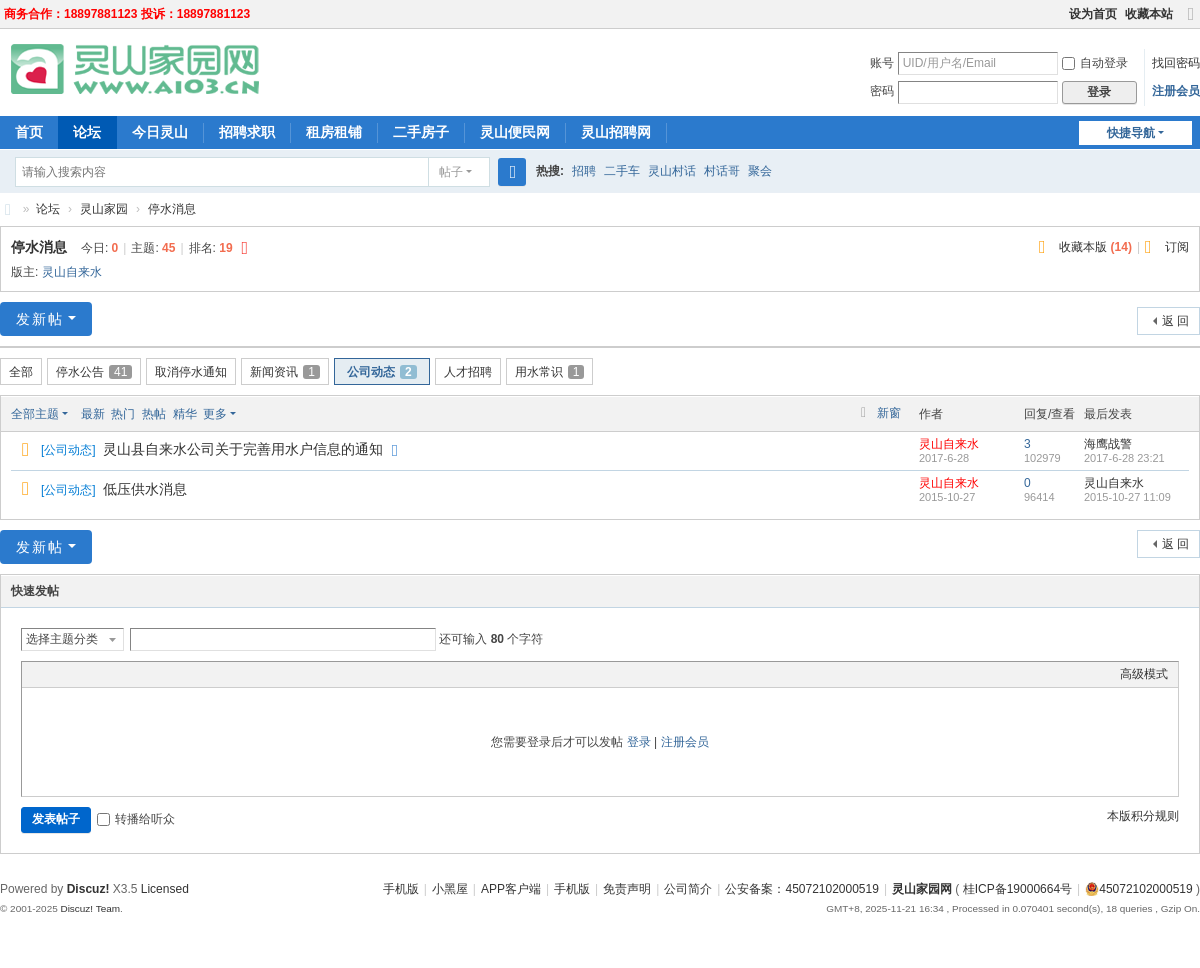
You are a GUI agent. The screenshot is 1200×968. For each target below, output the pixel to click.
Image (82, 674)
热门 (123, 414)
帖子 (451, 172)
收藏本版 (1095, 247)
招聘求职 (247, 132)
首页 (29, 132)
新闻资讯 (285, 372)
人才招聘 (468, 372)
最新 (93, 414)
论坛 (87, 132)
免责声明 (627, 889)
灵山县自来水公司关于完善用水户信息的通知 (243, 449)
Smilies (182, 674)
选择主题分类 (62, 639)
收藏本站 (1149, 14)
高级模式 (1144, 674)
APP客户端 (511, 889)
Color (57, 674)
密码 (882, 91)
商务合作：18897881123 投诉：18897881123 (127, 14)
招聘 (584, 171)
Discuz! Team (90, 908)
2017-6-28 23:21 (1124, 458)
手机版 (401, 889)
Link (107, 674)
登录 (639, 742)
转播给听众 (136, 819)
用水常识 (550, 372)
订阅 (1177, 247)
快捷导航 (1131, 133)
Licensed (165, 889)
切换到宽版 (1191, 22)
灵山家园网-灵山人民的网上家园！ (8, 209)
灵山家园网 (922, 889)
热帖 (154, 414)
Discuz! (88, 889)
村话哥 (722, 171)
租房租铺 (334, 132)
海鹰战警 (1108, 444)
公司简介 (688, 889)
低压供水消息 (145, 489)
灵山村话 (672, 171)
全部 (21, 372)
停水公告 (94, 372)
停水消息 (172, 209)
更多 (215, 414)
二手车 (622, 171)
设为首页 (1093, 14)
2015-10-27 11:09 (1127, 497)
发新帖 (40, 319)
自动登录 (1095, 63)
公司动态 (382, 372)
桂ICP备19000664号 (1017, 889)
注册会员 (1176, 91)
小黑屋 (450, 889)
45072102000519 (1138, 889)
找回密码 (1176, 63)
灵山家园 (104, 209)
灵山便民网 (515, 132)
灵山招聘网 (616, 132)
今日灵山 (160, 132)
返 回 (1175, 321)
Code (157, 674)
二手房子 (421, 132)
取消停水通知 (191, 372)
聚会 (760, 171)
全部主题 (35, 414)
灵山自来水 (72, 272)
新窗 (889, 413)
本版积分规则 (1143, 816)
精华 (185, 414)
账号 (882, 63)
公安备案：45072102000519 (801, 889)
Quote (132, 674)
